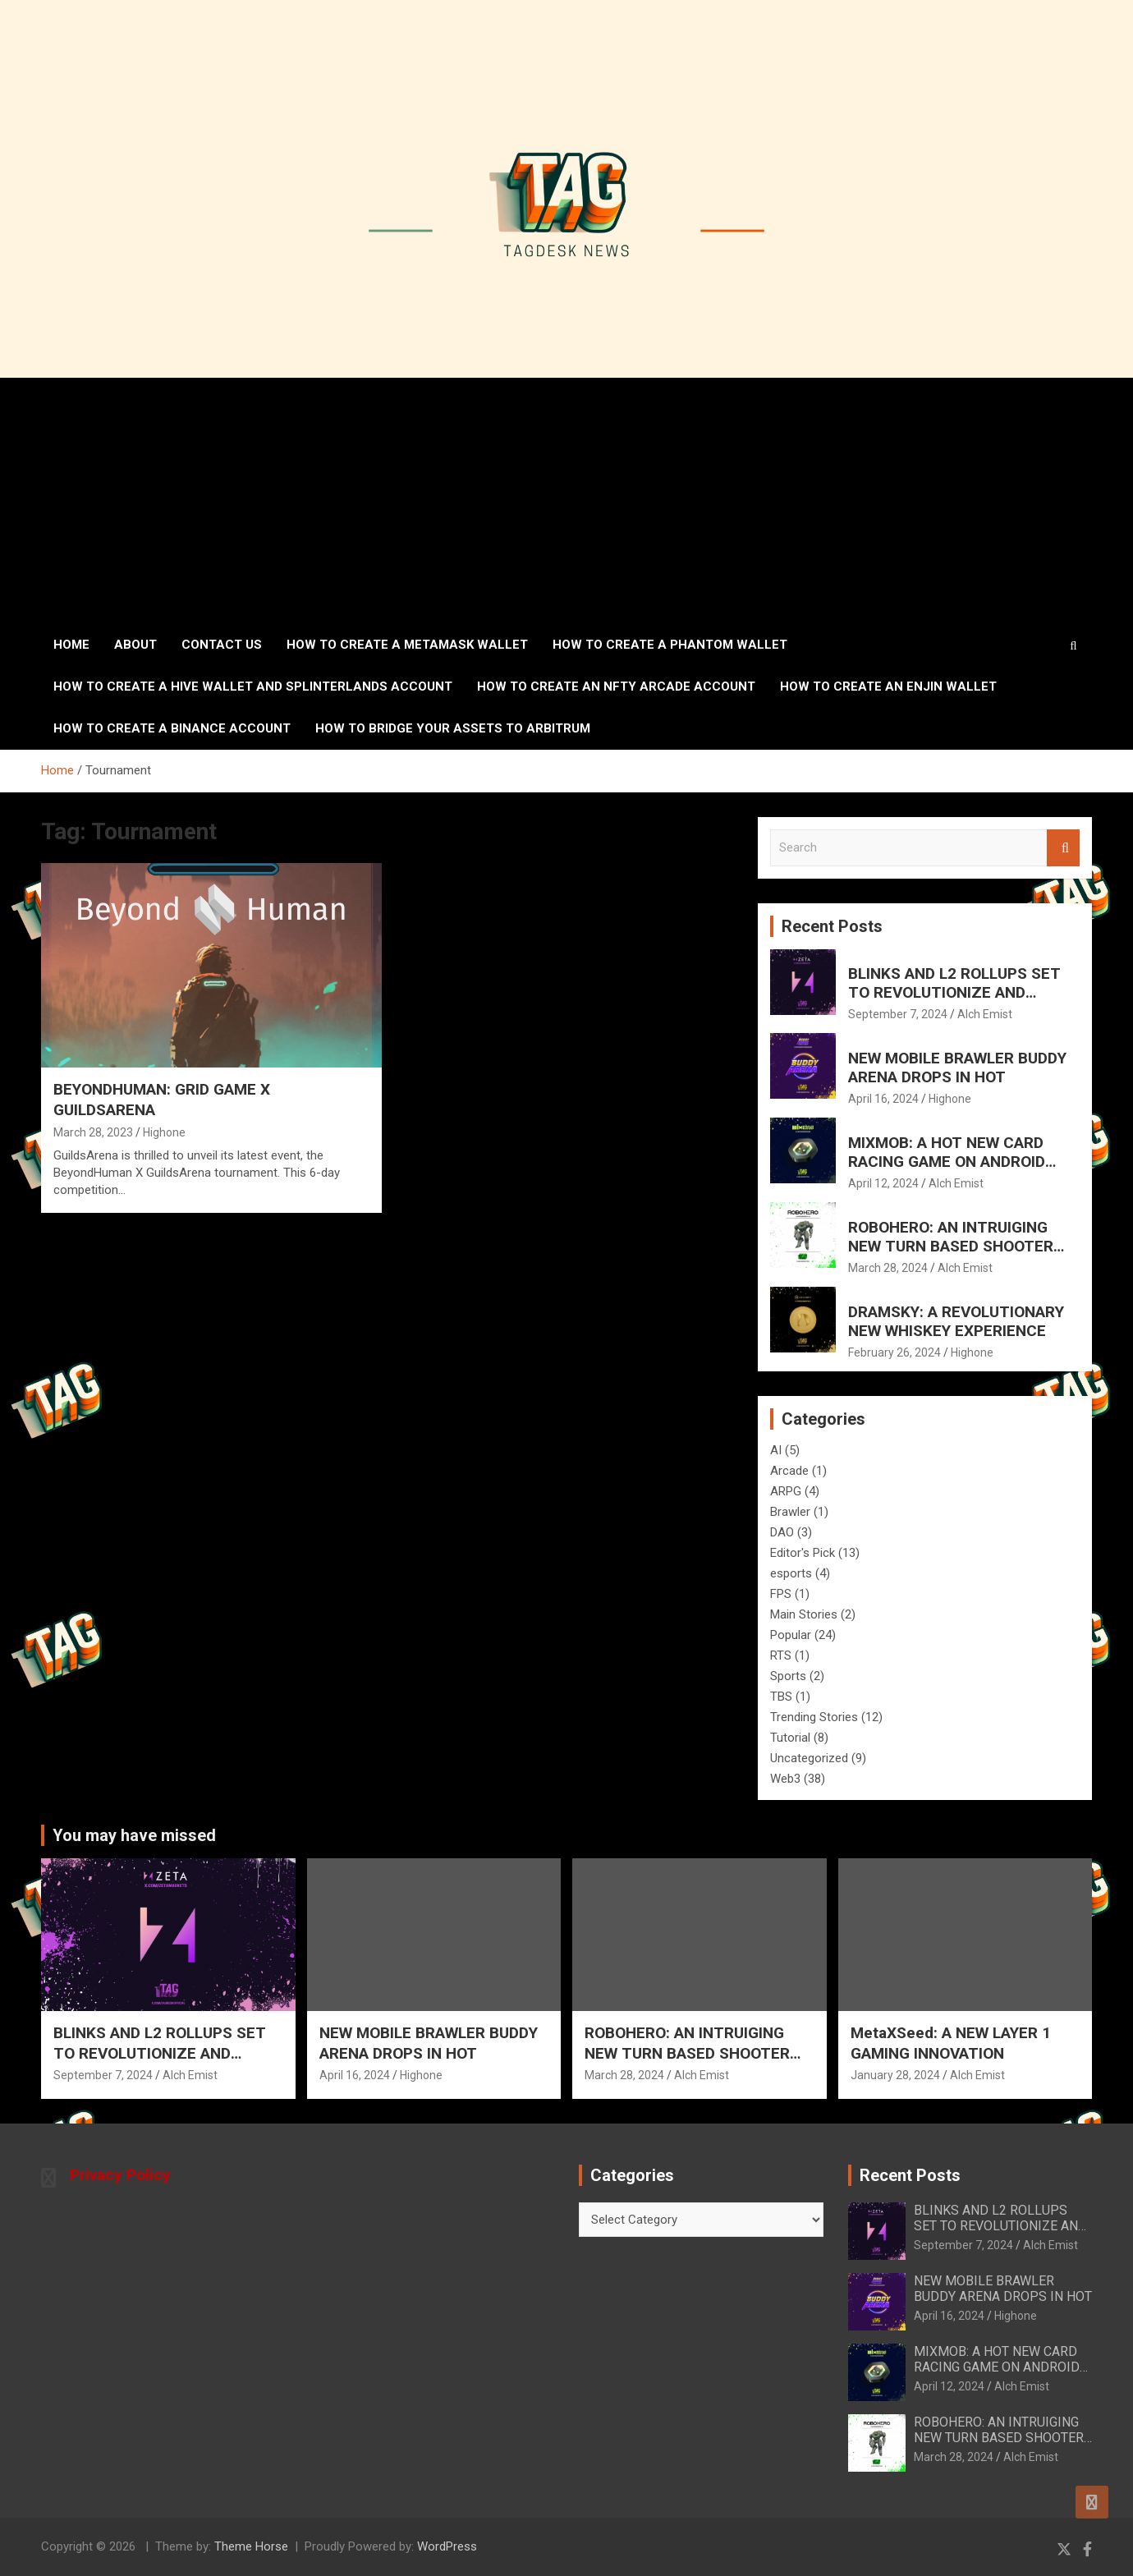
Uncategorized (809, 1758)
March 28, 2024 (888, 1267)
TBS (781, 1696)
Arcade (789, 1470)
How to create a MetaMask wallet (407, 644)
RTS (780, 1655)
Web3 (785, 1778)
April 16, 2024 (883, 1098)
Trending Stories (814, 1717)
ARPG (785, 1491)
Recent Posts (832, 926)
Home (71, 644)
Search (1063, 847)
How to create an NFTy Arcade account (616, 686)
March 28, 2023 (93, 1132)
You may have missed (134, 1835)
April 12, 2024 (883, 1183)
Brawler (790, 1511)
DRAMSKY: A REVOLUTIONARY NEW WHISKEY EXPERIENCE (956, 1321)
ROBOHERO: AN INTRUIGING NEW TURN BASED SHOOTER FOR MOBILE (950, 1246)
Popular (790, 1635)
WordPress (447, 2546)
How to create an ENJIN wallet (888, 686)
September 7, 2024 (897, 1014)
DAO (782, 1532)
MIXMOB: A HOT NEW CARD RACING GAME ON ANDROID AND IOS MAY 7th (946, 1161)
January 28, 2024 (895, 2075)
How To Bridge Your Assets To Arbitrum (452, 728)
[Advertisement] (566, 501)
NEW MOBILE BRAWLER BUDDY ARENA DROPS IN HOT (957, 1067)
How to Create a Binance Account (172, 728)
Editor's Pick (802, 1552)
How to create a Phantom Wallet (670, 644)
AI (776, 1450)
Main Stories (803, 1614)
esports (791, 1573)
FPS (780, 1593)
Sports (788, 1676)
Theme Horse (251, 2546)
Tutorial (790, 1737)
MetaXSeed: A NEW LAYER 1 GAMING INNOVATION (951, 2043)
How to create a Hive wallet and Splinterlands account (252, 686)
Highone (164, 1132)
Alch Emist (984, 1014)
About (135, 644)
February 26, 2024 (894, 1352)
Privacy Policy (120, 2174)
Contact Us (221, 644)
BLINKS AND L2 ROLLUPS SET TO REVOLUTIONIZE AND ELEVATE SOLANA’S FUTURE (954, 992)
